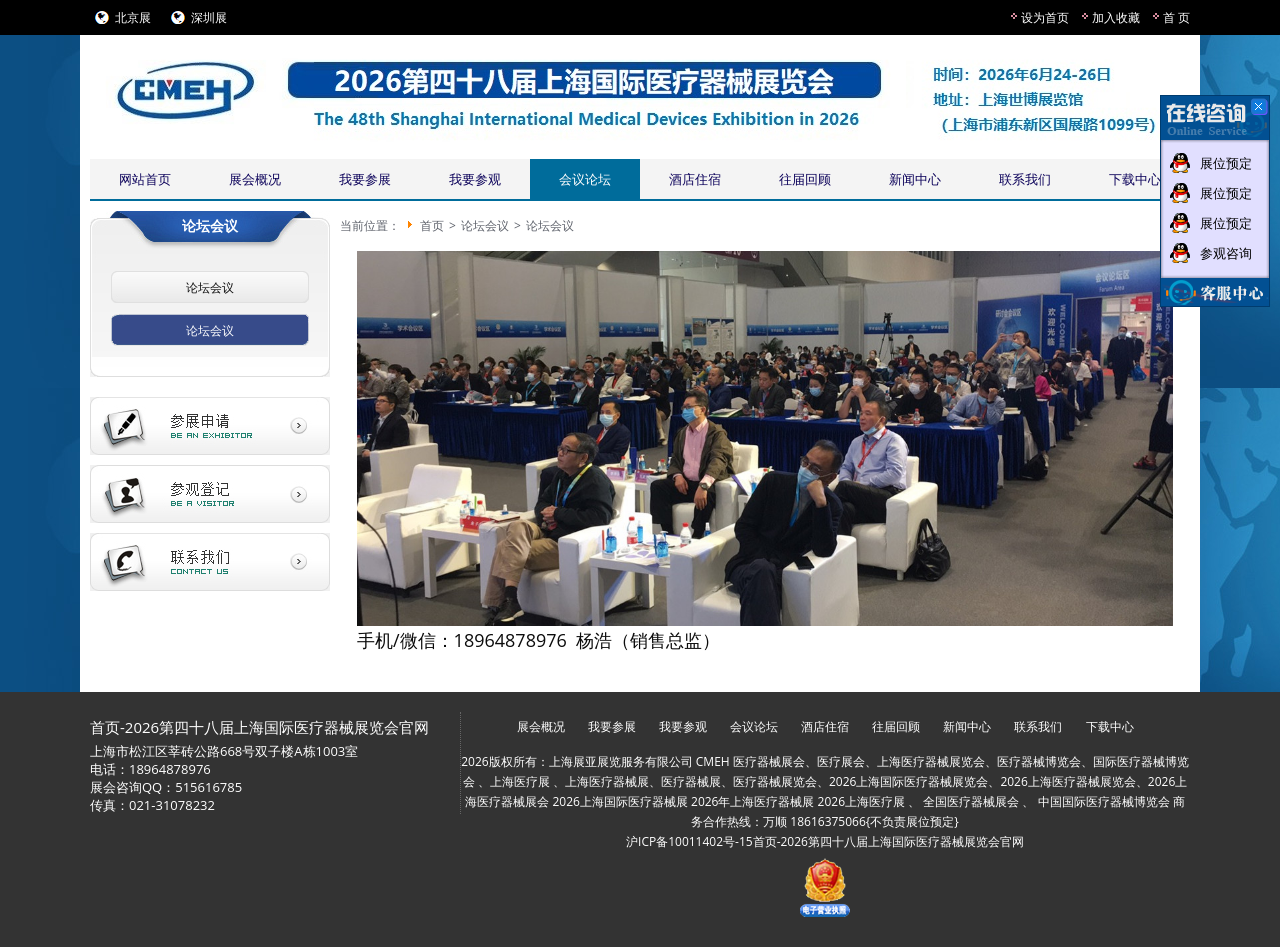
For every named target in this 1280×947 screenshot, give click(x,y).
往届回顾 (805, 179)
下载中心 (1135, 179)
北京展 (133, 17)
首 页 (1176, 17)
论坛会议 (210, 287)
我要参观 (475, 179)
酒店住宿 (695, 179)
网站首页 (145, 179)
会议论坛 (585, 179)
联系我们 (1025, 179)
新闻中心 (915, 179)
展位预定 (1226, 163)
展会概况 (255, 179)
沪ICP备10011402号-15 (689, 841)
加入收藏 (1116, 17)
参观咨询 (1226, 253)
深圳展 (209, 17)
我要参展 (365, 179)
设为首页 (1045, 17)
